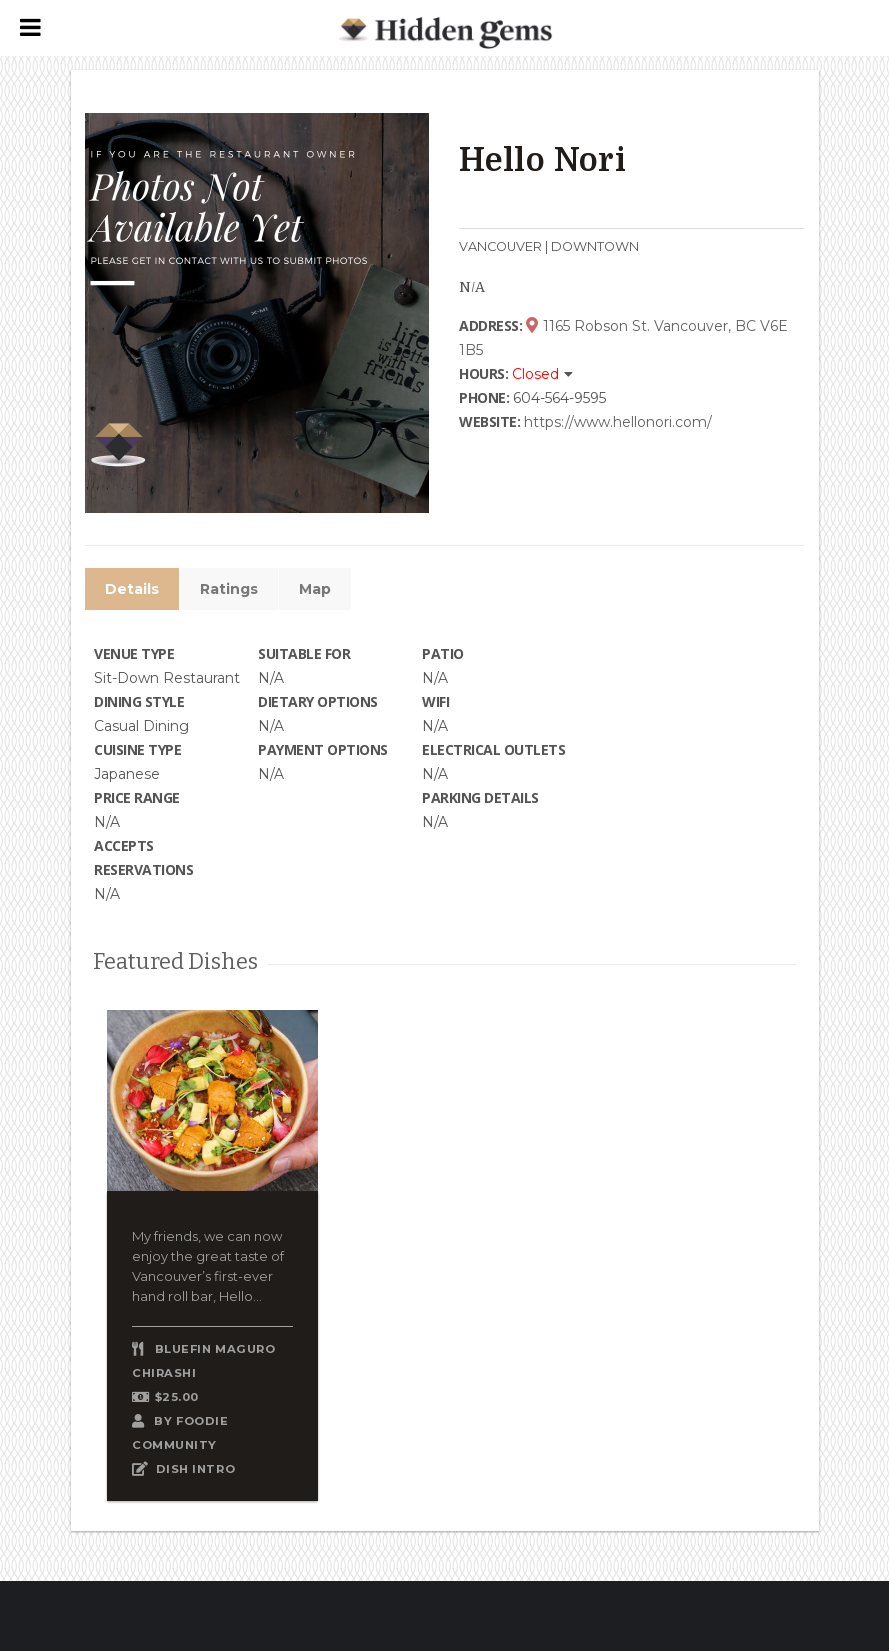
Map (315, 589)
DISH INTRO (196, 1469)
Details (132, 589)
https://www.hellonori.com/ (618, 422)
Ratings (229, 589)
